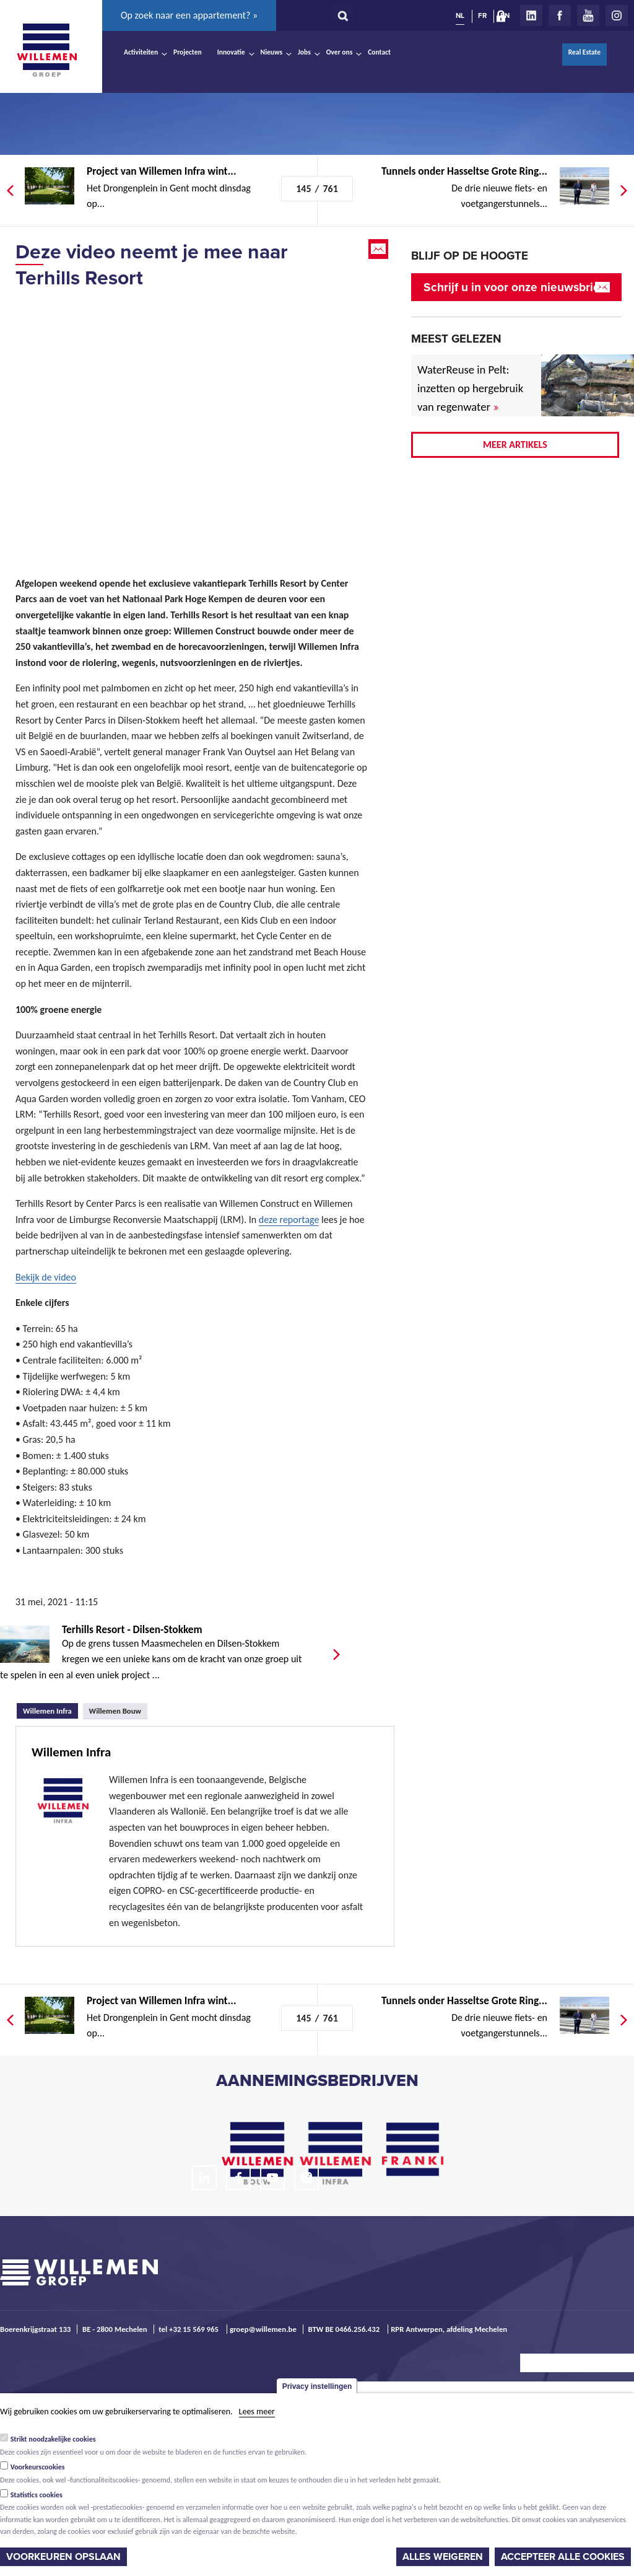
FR (482, 15)
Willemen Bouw (115, 1710)
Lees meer (257, 2411)
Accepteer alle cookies (563, 2557)
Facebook (560, 15)
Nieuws (271, 52)
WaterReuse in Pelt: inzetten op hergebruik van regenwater (470, 388)
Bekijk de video (45, 1277)
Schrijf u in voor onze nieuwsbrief (513, 287)
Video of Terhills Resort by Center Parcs (192, 417)
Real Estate (584, 52)
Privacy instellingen (317, 2386)
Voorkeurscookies (38, 2467)
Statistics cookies (37, 2495)
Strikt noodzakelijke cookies (53, 2439)
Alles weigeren (442, 2557)
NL (460, 15)
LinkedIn (531, 15)
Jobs (304, 52)
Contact (379, 52)
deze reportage (289, 1219)
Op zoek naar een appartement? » (189, 15)
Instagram (617, 15)
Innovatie (231, 52)
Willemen (46, 50)
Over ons (339, 52)
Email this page (379, 249)
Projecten (187, 52)
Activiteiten (141, 52)
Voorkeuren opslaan (63, 2557)
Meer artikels (515, 444)
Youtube (588, 15)
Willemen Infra (50, 1709)
